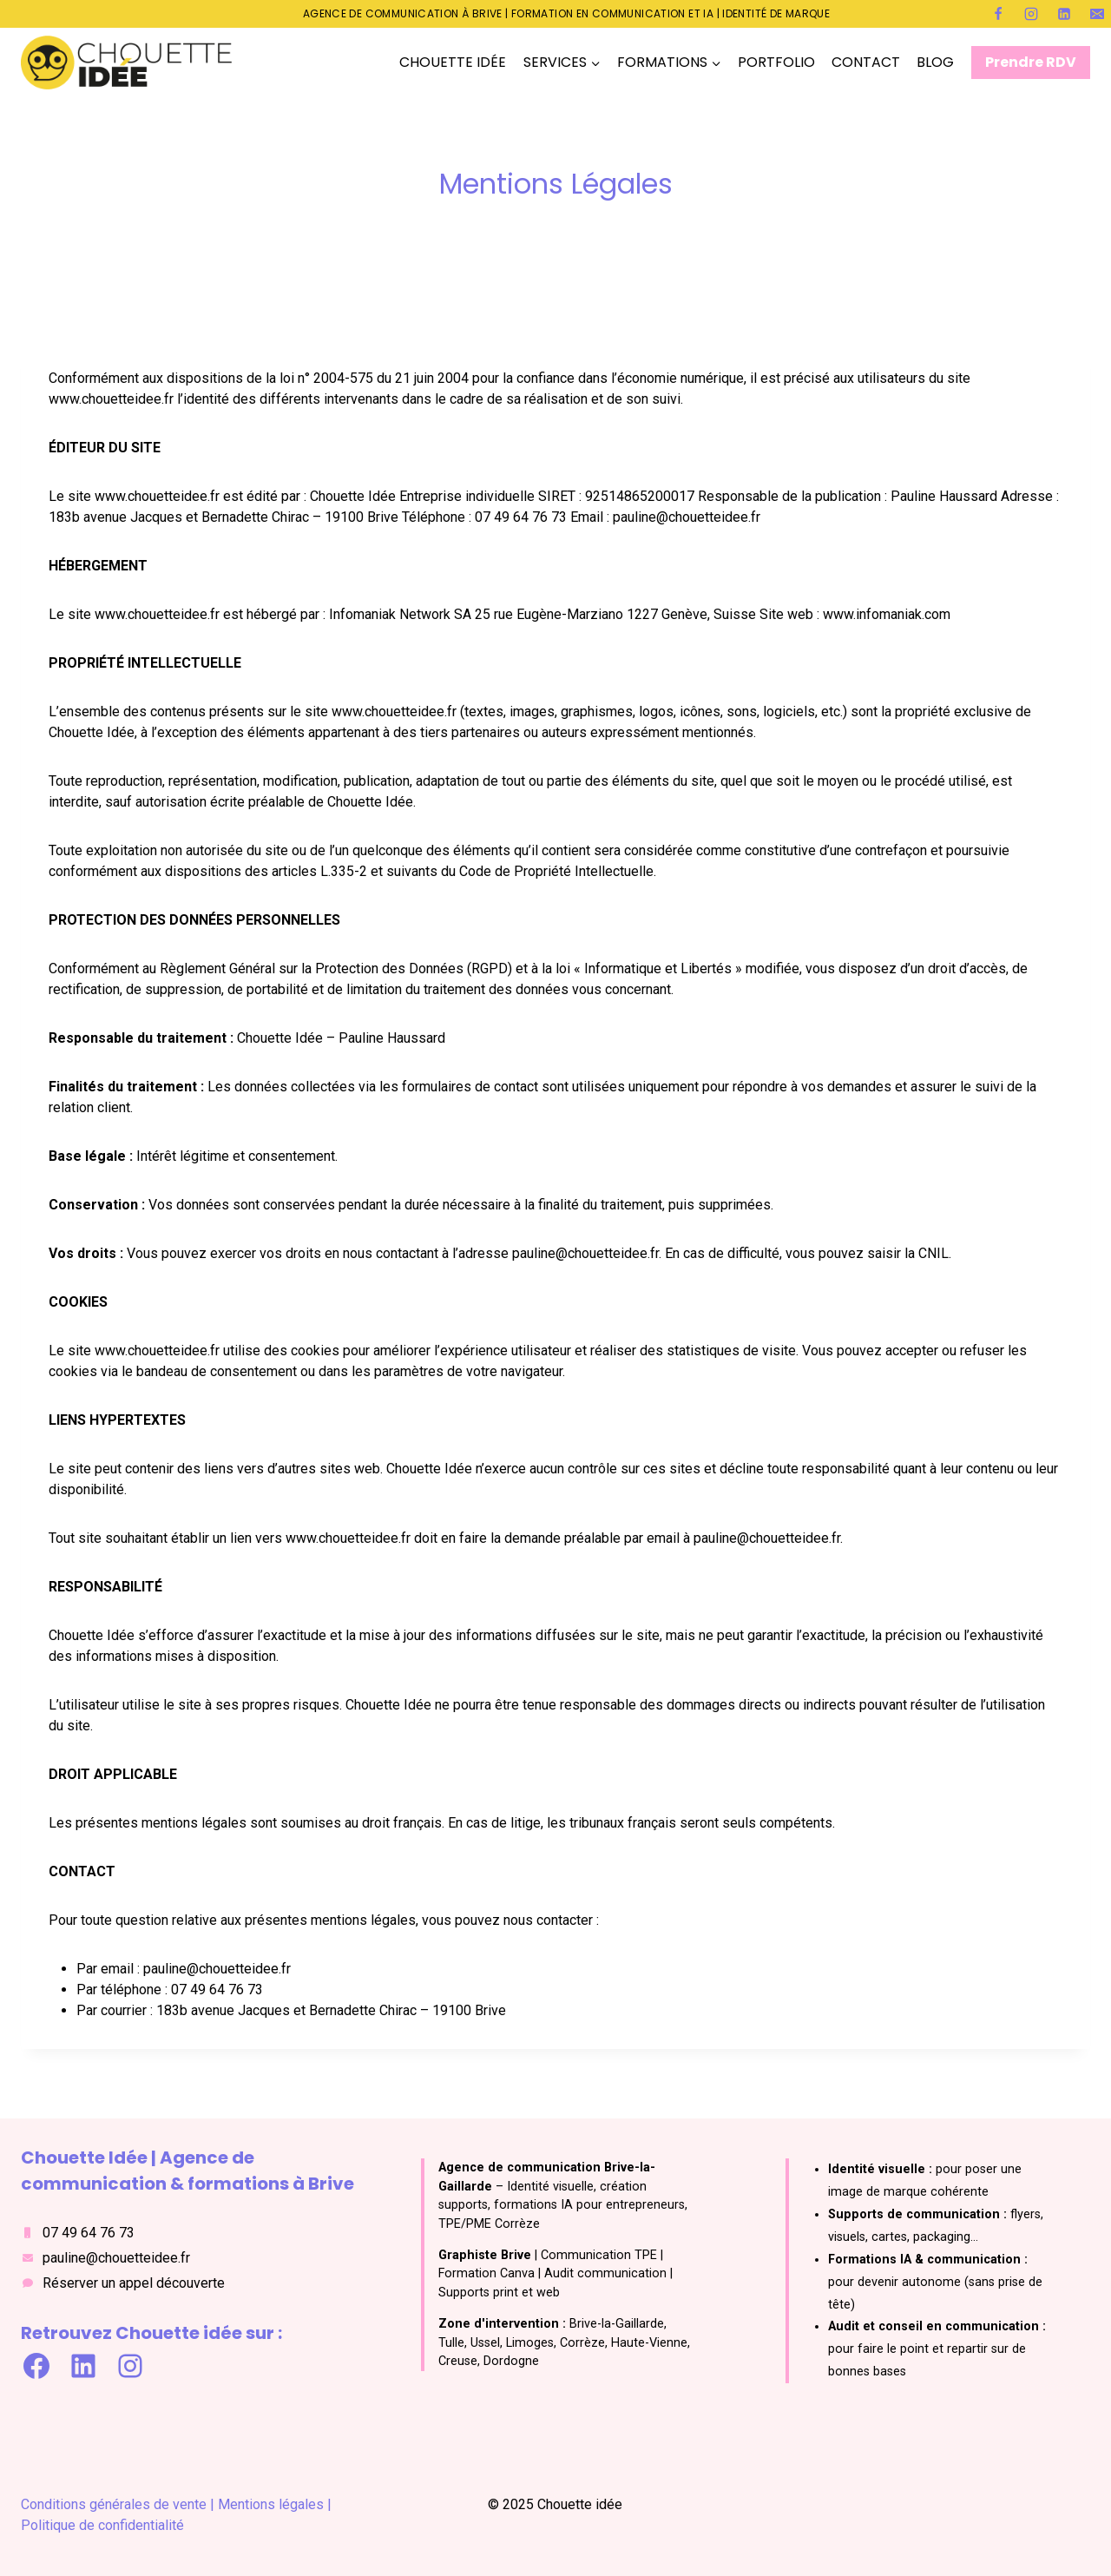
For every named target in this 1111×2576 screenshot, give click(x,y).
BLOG (935, 62)
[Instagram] (1031, 14)
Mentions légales (272, 2504)
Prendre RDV (1030, 62)
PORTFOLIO (776, 62)
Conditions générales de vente (114, 2504)
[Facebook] (998, 14)
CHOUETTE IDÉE (452, 62)
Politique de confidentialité (102, 2525)
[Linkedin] (1064, 14)
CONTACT (866, 62)
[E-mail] (1097, 14)
